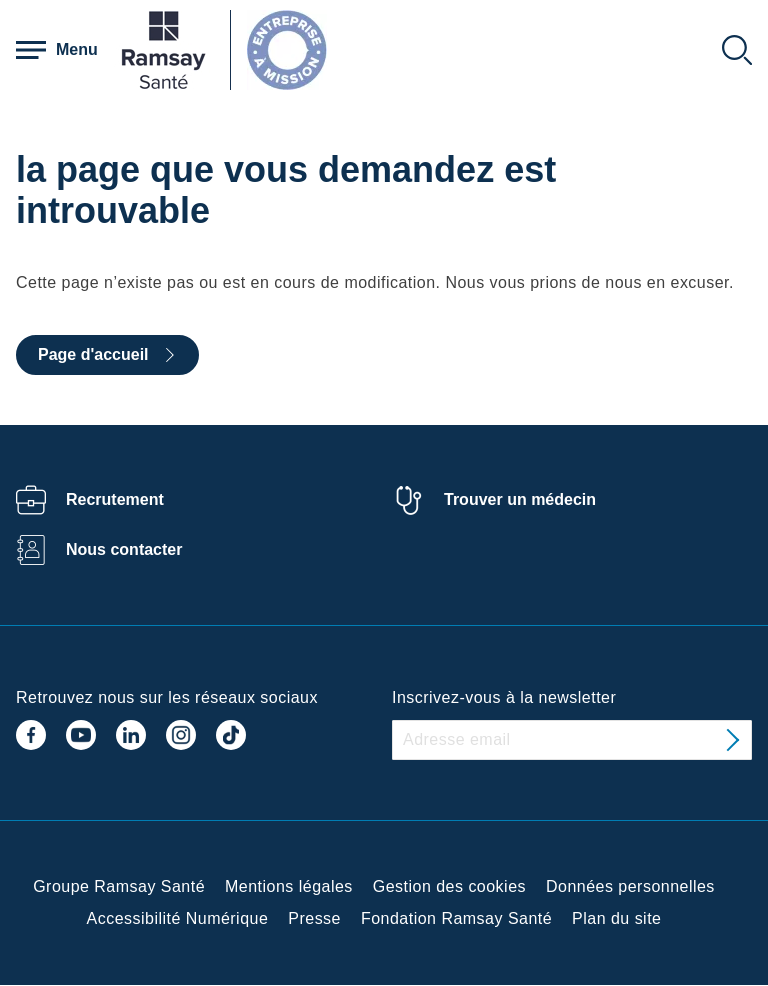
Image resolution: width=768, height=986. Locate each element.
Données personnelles (630, 886)
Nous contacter (124, 549)
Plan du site (616, 918)
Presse (314, 918)
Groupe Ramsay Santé (119, 886)
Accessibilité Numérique (178, 918)
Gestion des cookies (449, 886)
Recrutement (115, 499)
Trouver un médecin (520, 499)
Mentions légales (289, 886)
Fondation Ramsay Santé (456, 918)
